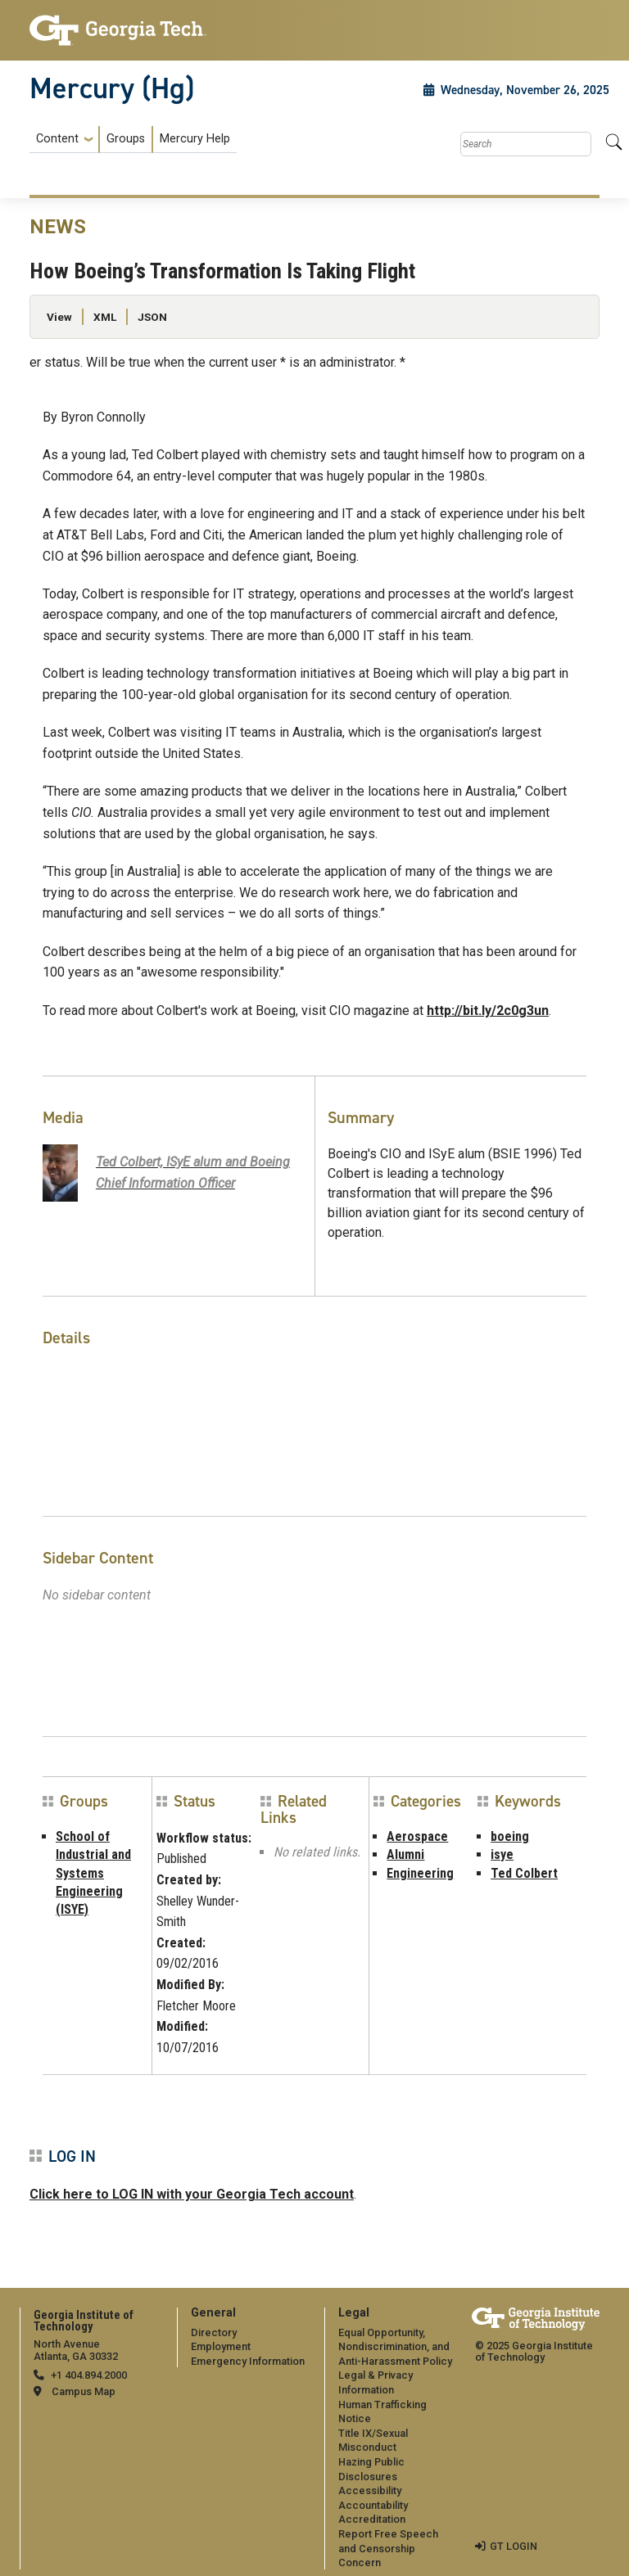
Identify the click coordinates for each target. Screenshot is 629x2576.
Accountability (373, 2505)
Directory (214, 2332)
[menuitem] (133, 139)
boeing (510, 1836)
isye (502, 1854)
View (59, 316)
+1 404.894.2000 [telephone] (89, 2375)
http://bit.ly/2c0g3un (488, 1010)
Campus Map (83, 2391)
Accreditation (371, 2519)
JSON (152, 316)
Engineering (420, 1873)
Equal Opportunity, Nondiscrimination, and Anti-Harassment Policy (395, 2346)
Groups (125, 139)
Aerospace (417, 1836)
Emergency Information (248, 2361)
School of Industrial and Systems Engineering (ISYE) (93, 1873)
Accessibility (369, 2490)
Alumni (405, 1854)
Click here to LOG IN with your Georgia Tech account (191, 2194)
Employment (221, 2346)
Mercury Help (195, 139)
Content (57, 139)
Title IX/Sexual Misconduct (373, 2440)
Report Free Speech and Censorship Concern (388, 2548)
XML (104, 316)
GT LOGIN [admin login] (513, 2546)
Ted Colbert (524, 1873)
